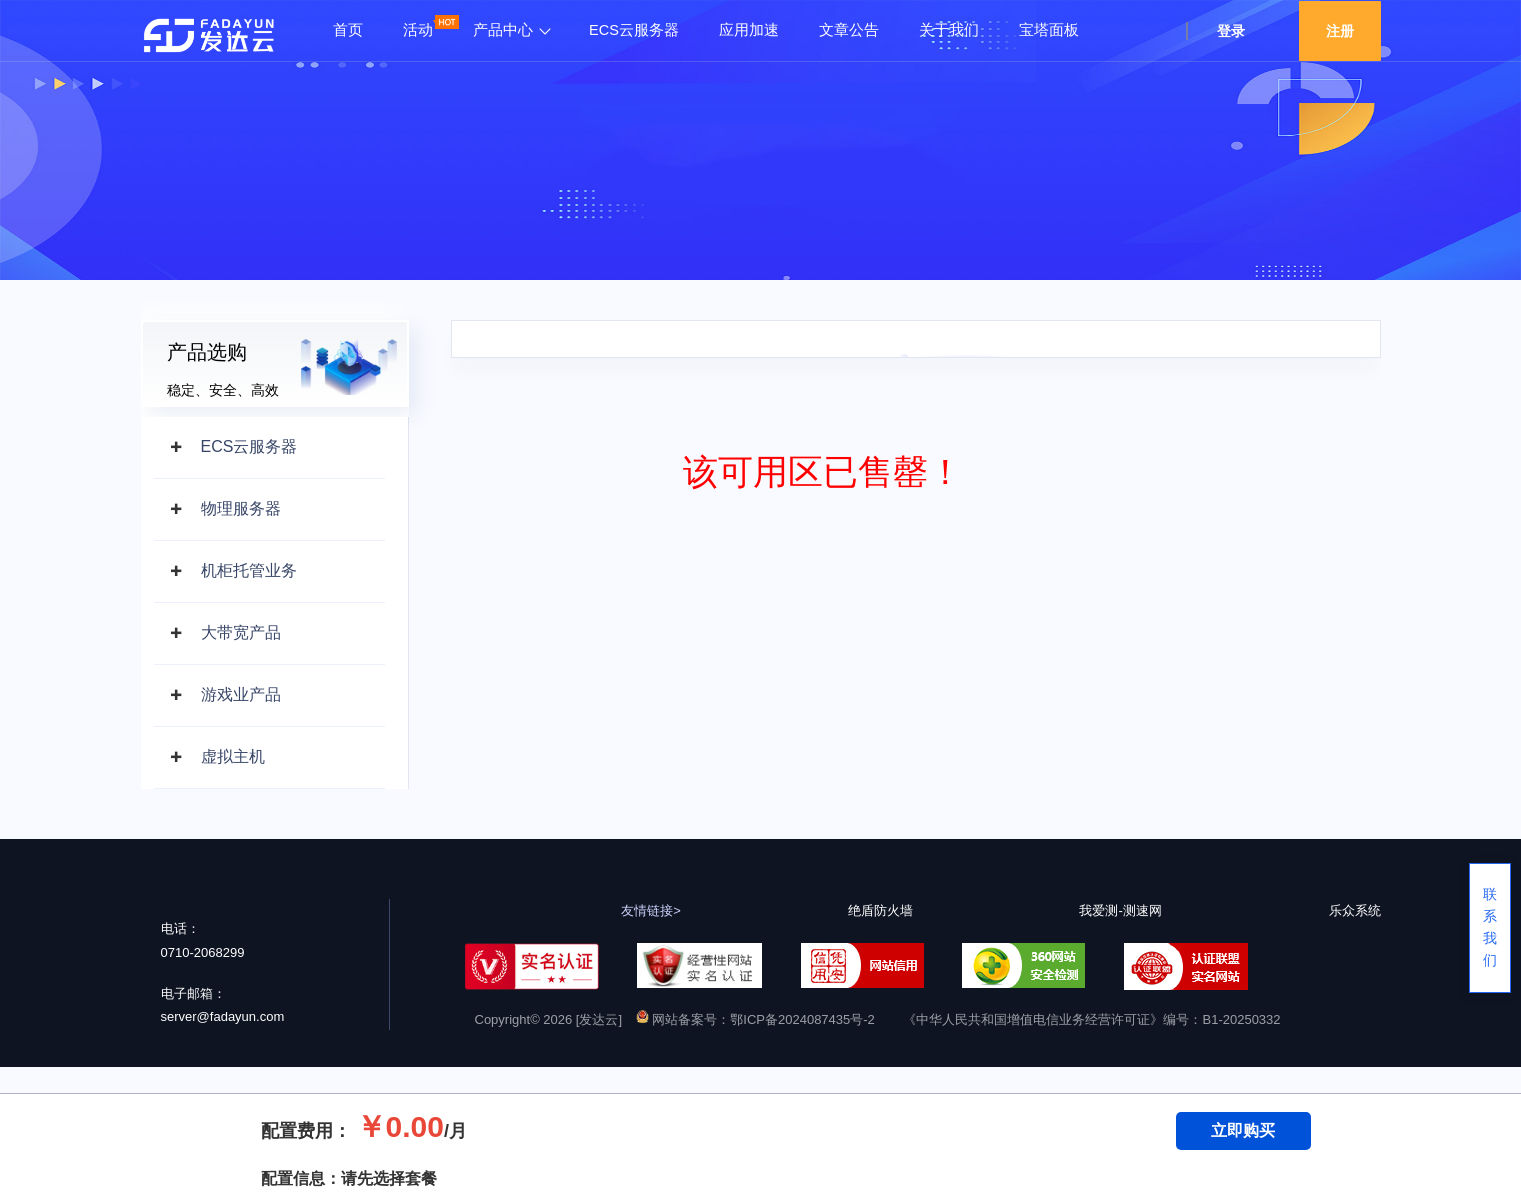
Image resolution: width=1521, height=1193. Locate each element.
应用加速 (749, 30)
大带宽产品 (241, 632)
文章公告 (849, 30)
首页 (348, 30)
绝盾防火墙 (880, 910)
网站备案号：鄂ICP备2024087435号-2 (755, 1019)
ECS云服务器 (634, 30)
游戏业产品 (241, 694)
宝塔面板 (1049, 30)
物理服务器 (241, 508)
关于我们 (949, 30)
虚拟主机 (233, 756)
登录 (1231, 31)
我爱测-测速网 (1120, 910)
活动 (418, 30)
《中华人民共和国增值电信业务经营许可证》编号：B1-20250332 (1091, 1019)
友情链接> (651, 910)
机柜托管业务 (249, 570)
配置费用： (306, 1131)
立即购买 (1243, 1130)
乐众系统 (1355, 910)
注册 (1340, 31)
